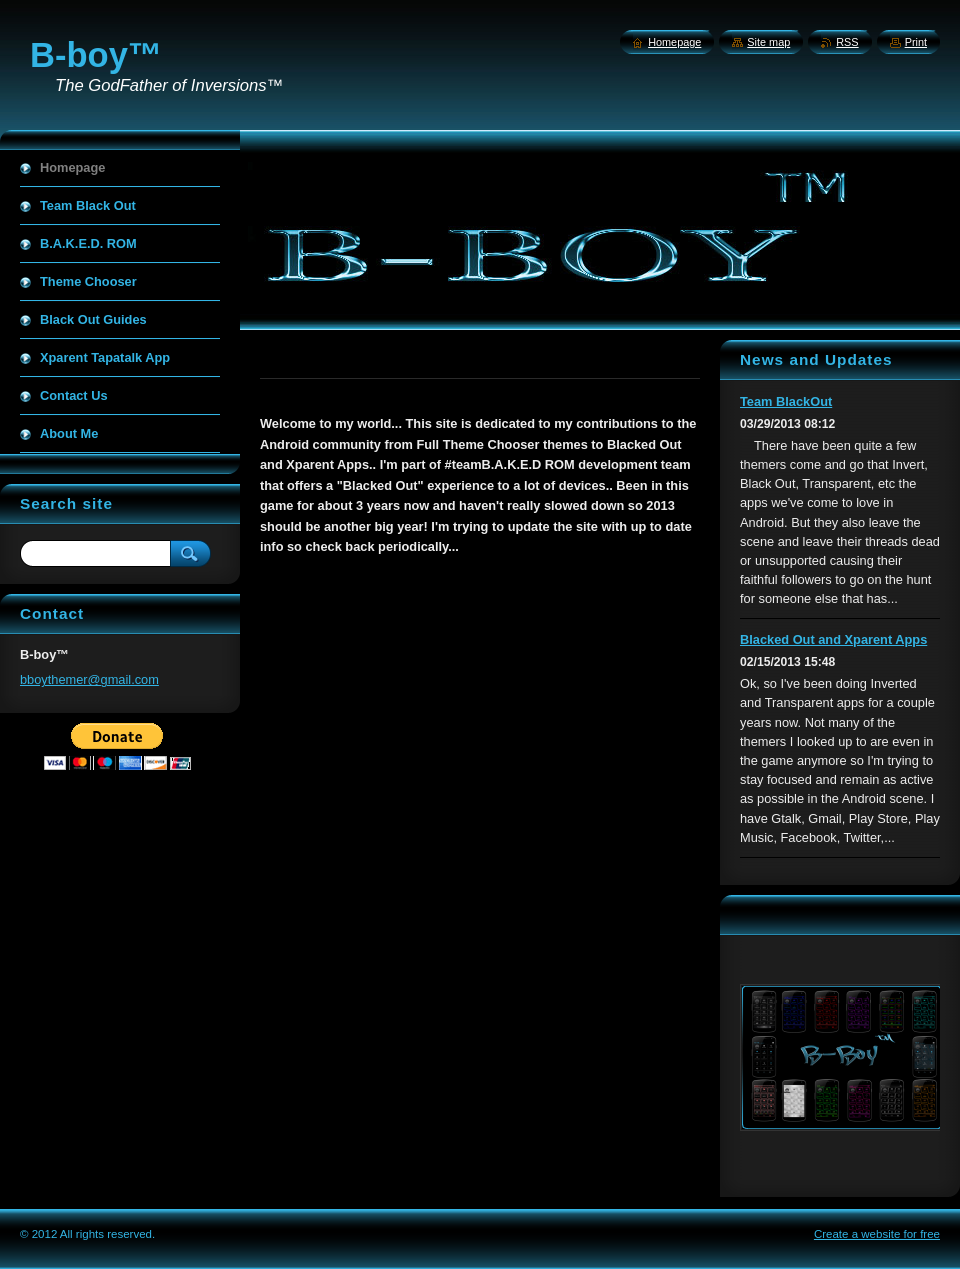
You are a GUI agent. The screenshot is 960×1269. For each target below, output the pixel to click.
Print (916, 42)
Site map (768, 42)
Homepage (674, 42)
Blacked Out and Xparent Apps (833, 639)
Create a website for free (877, 1234)
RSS (847, 42)
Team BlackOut (786, 401)
